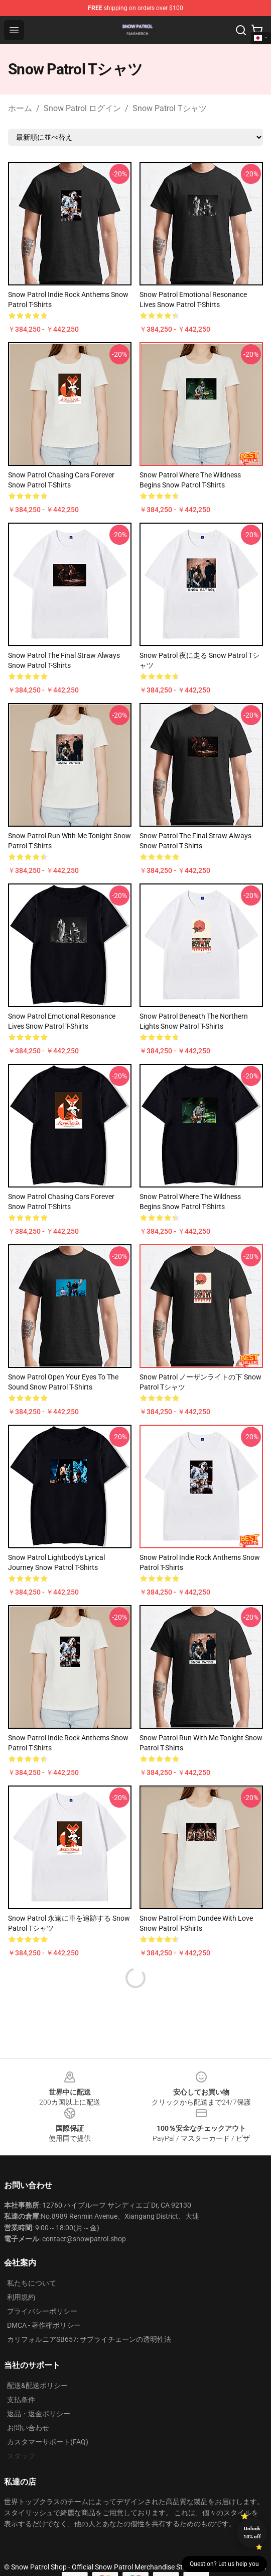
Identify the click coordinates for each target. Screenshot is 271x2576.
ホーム (20, 108)
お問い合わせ (28, 2428)
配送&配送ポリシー (37, 2386)
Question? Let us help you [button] (224, 2563)
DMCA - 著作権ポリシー (44, 2325)
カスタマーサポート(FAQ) (47, 2442)
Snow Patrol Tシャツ (169, 108)
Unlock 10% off (252, 2532)
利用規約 (21, 2297)
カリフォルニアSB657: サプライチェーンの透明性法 (89, 2339)
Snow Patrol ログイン (82, 108)
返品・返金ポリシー (38, 2414)
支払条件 (21, 2400)
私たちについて (31, 2283)
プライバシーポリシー (42, 2311)
